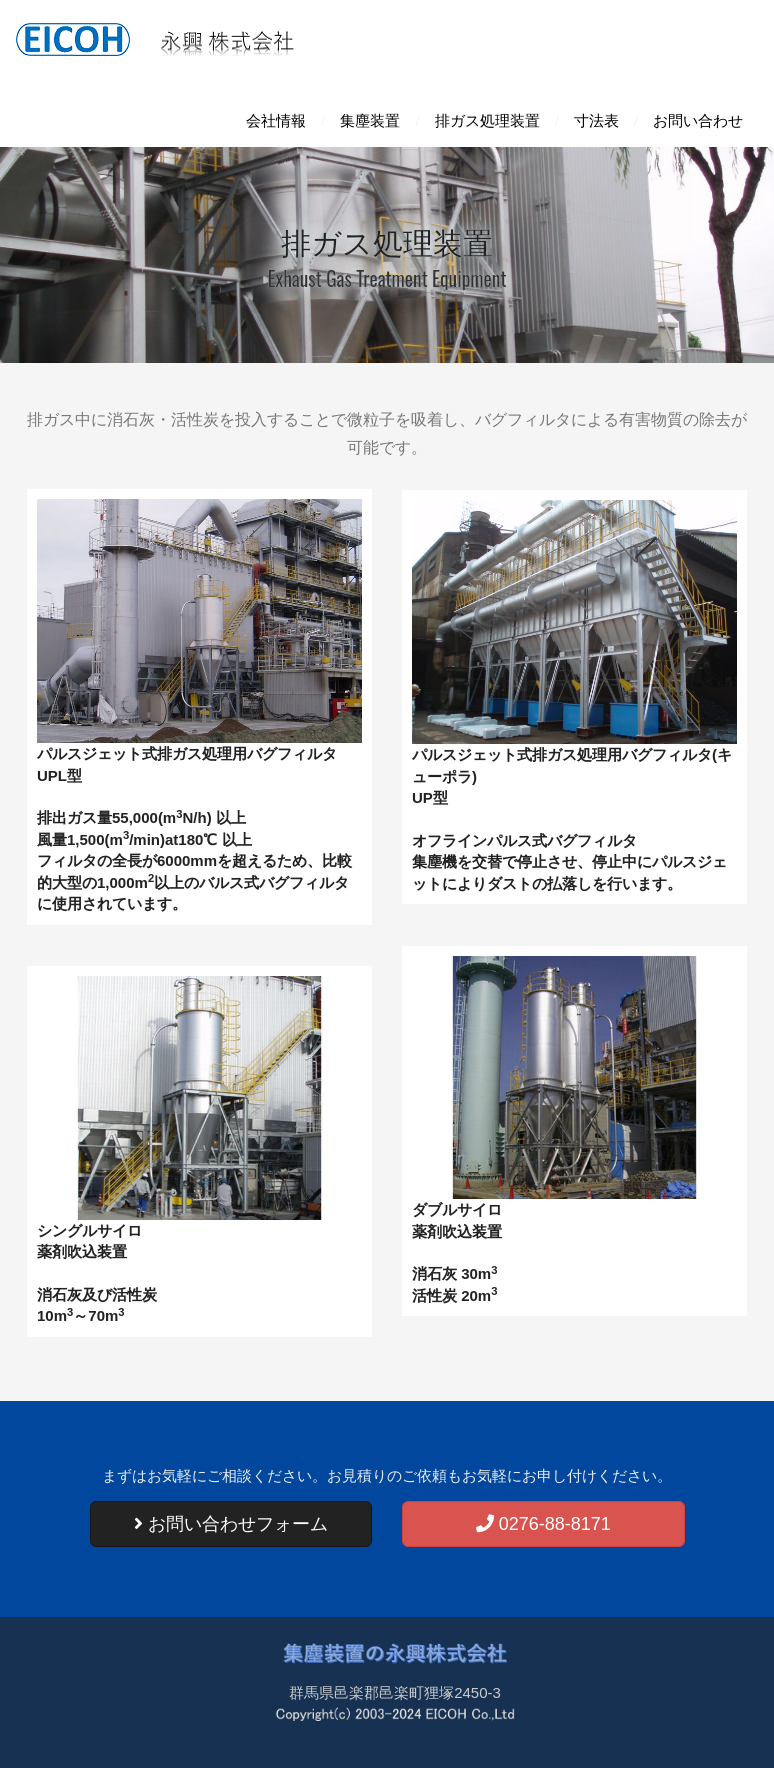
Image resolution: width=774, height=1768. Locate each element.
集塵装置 (370, 121)
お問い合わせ (698, 121)
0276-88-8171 (543, 1524)
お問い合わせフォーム (231, 1524)
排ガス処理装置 (487, 121)
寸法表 (596, 121)
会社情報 (276, 121)
